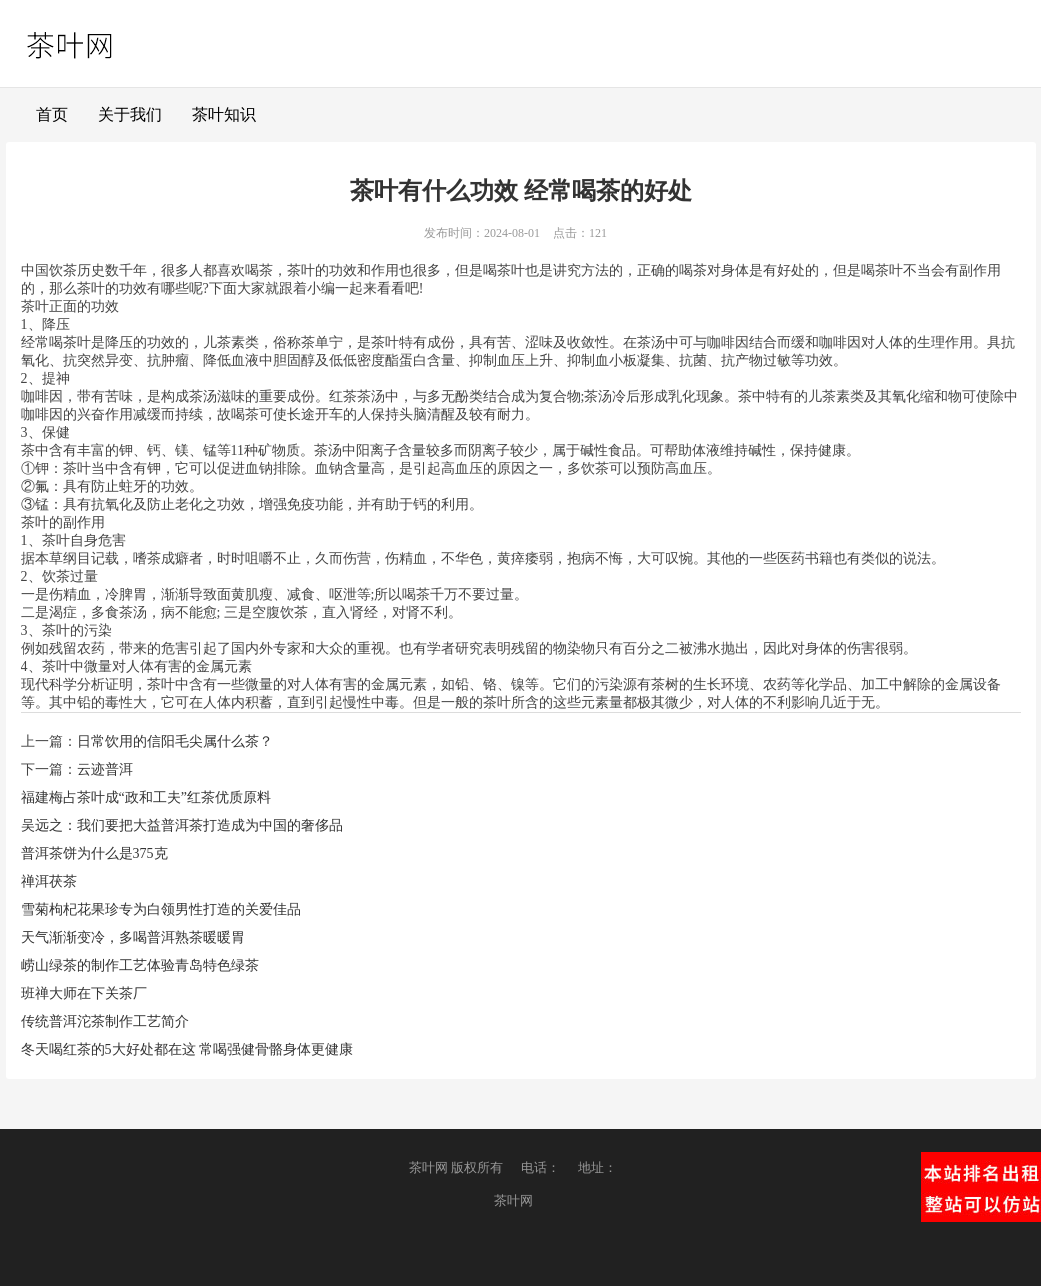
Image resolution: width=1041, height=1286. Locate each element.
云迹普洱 (105, 769)
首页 (52, 114)
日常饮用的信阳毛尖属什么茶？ (175, 741)
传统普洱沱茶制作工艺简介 (105, 1021)
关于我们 (130, 114)
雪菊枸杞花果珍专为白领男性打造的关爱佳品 (161, 909)
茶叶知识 (224, 114)
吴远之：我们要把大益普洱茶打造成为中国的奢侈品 (182, 825)
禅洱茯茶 (49, 881)
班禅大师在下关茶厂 (84, 993)
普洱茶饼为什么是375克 (94, 853)
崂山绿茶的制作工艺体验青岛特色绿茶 (140, 965)
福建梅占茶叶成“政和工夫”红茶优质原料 (146, 797)
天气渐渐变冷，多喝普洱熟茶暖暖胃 (133, 937)
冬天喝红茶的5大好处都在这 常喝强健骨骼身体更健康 (187, 1049)
